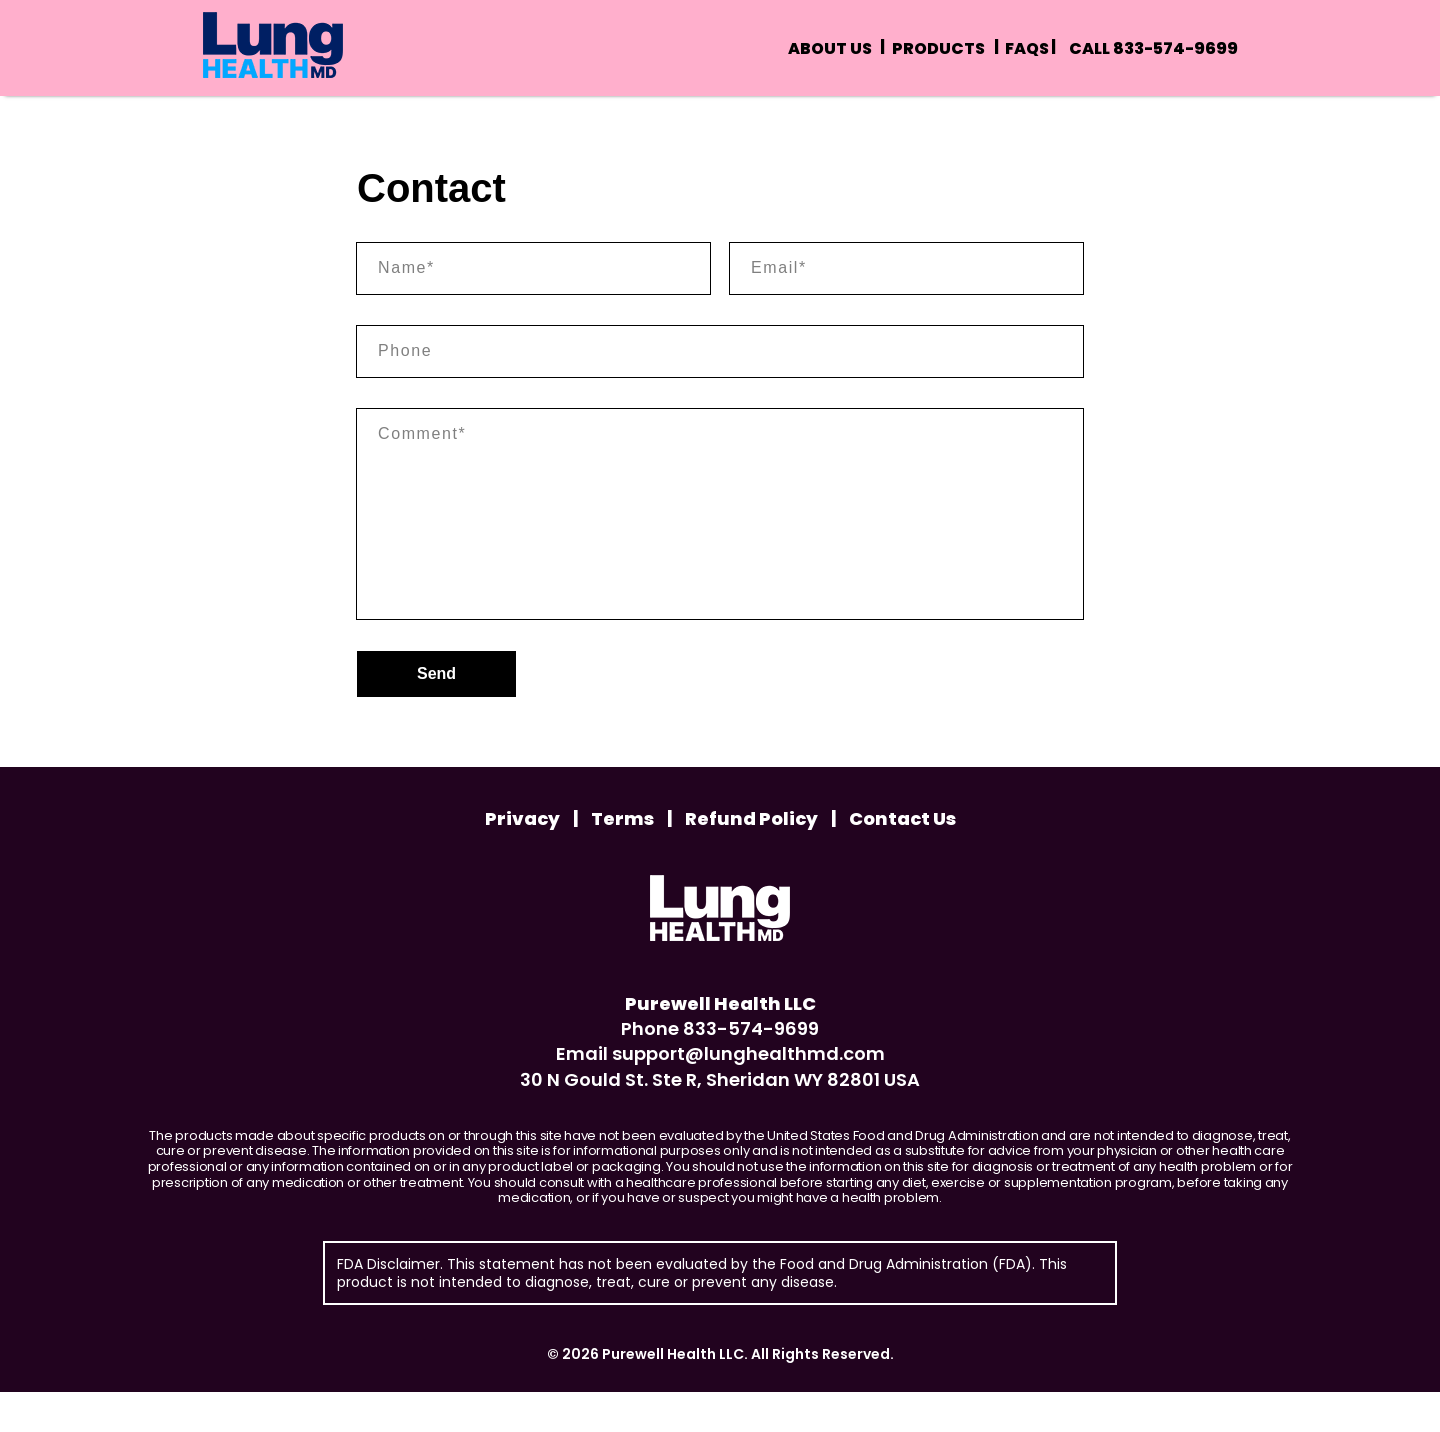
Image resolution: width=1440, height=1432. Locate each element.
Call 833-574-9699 (1153, 48)
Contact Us (902, 859)
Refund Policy (760, 859)
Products (938, 48)
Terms (631, 859)
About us (830, 48)
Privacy (531, 859)
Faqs (1027, 48)
